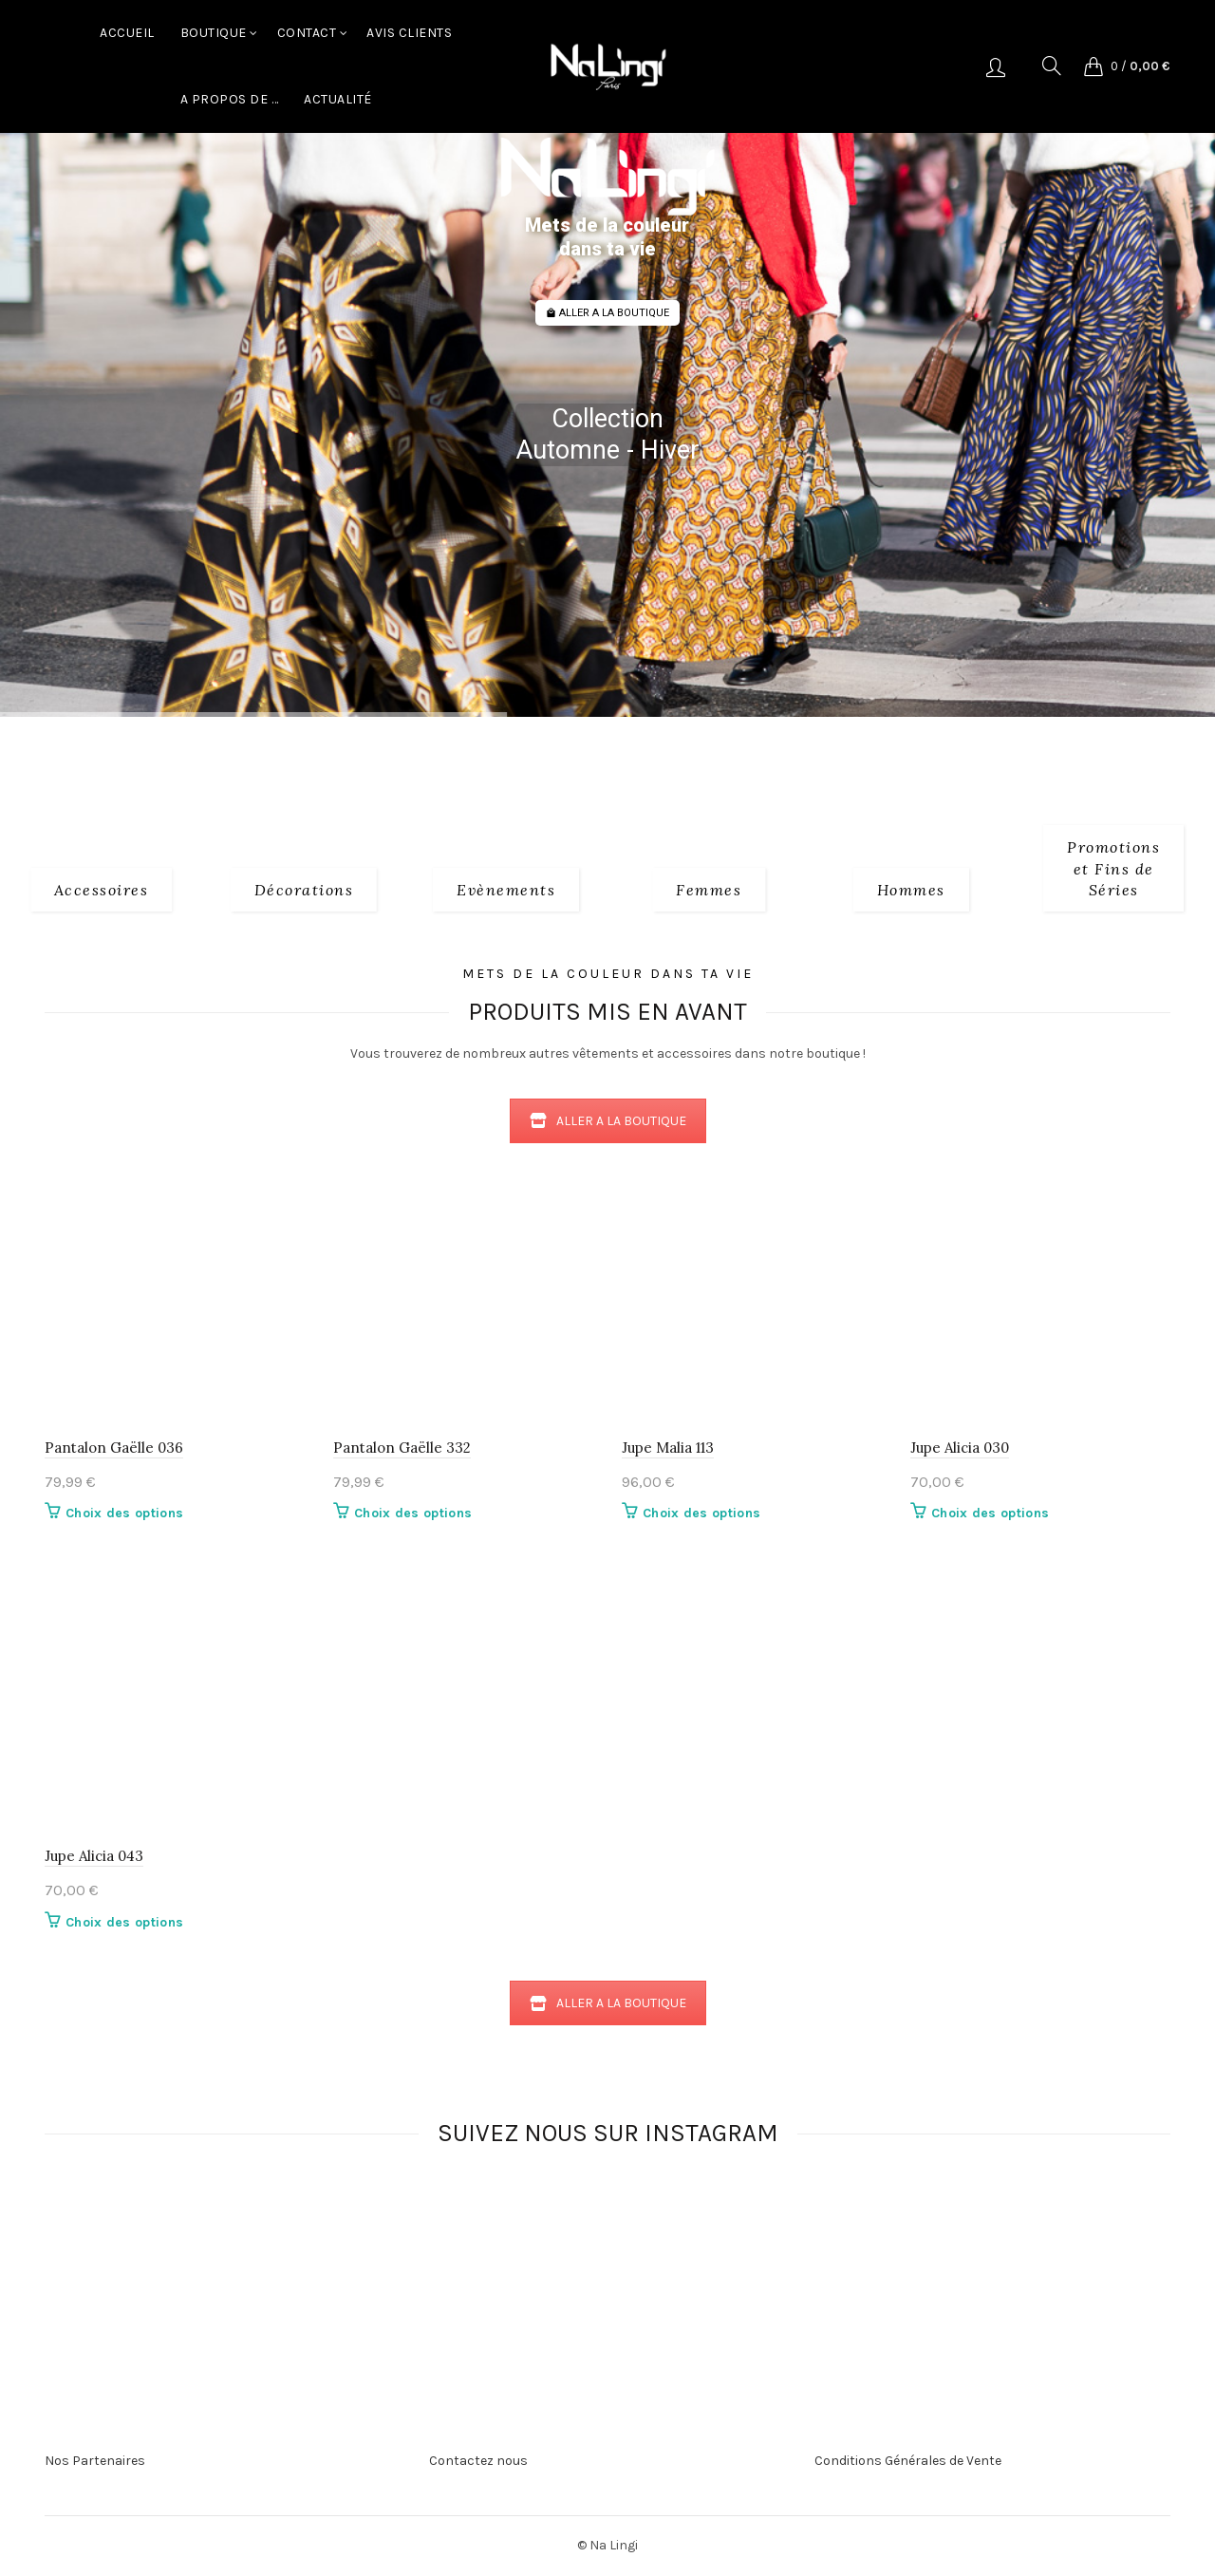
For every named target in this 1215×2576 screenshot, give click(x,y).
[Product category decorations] (304, 890)
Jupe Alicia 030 (959, 1447)
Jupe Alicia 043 (94, 1856)
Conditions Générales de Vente (907, 2461)
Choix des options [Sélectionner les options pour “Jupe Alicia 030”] (990, 1513)
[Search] (1052, 65)
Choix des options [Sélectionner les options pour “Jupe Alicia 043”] (124, 1922)
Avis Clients (409, 33)
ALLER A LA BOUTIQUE (607, 313)
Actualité (338, 99)
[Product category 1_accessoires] (101, 890)
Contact (307, 33)
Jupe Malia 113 (668, 1447)
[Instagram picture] (323, 2236)
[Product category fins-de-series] (1113, 868)
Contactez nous (478, 2461)
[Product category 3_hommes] (911, 890)
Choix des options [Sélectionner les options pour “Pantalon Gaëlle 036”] (124, 1513)
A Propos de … (229, 99)
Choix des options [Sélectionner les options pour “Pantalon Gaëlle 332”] (413, 1513)
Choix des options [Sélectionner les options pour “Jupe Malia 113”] (701, 1513)
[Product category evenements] (506, 890)
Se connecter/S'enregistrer (995, 66)
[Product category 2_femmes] (708, 890)
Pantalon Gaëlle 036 (114, 1447)
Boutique (213, 33)
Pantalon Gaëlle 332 (402, 1447)
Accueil (127, 33)
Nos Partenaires (95, 2461)
